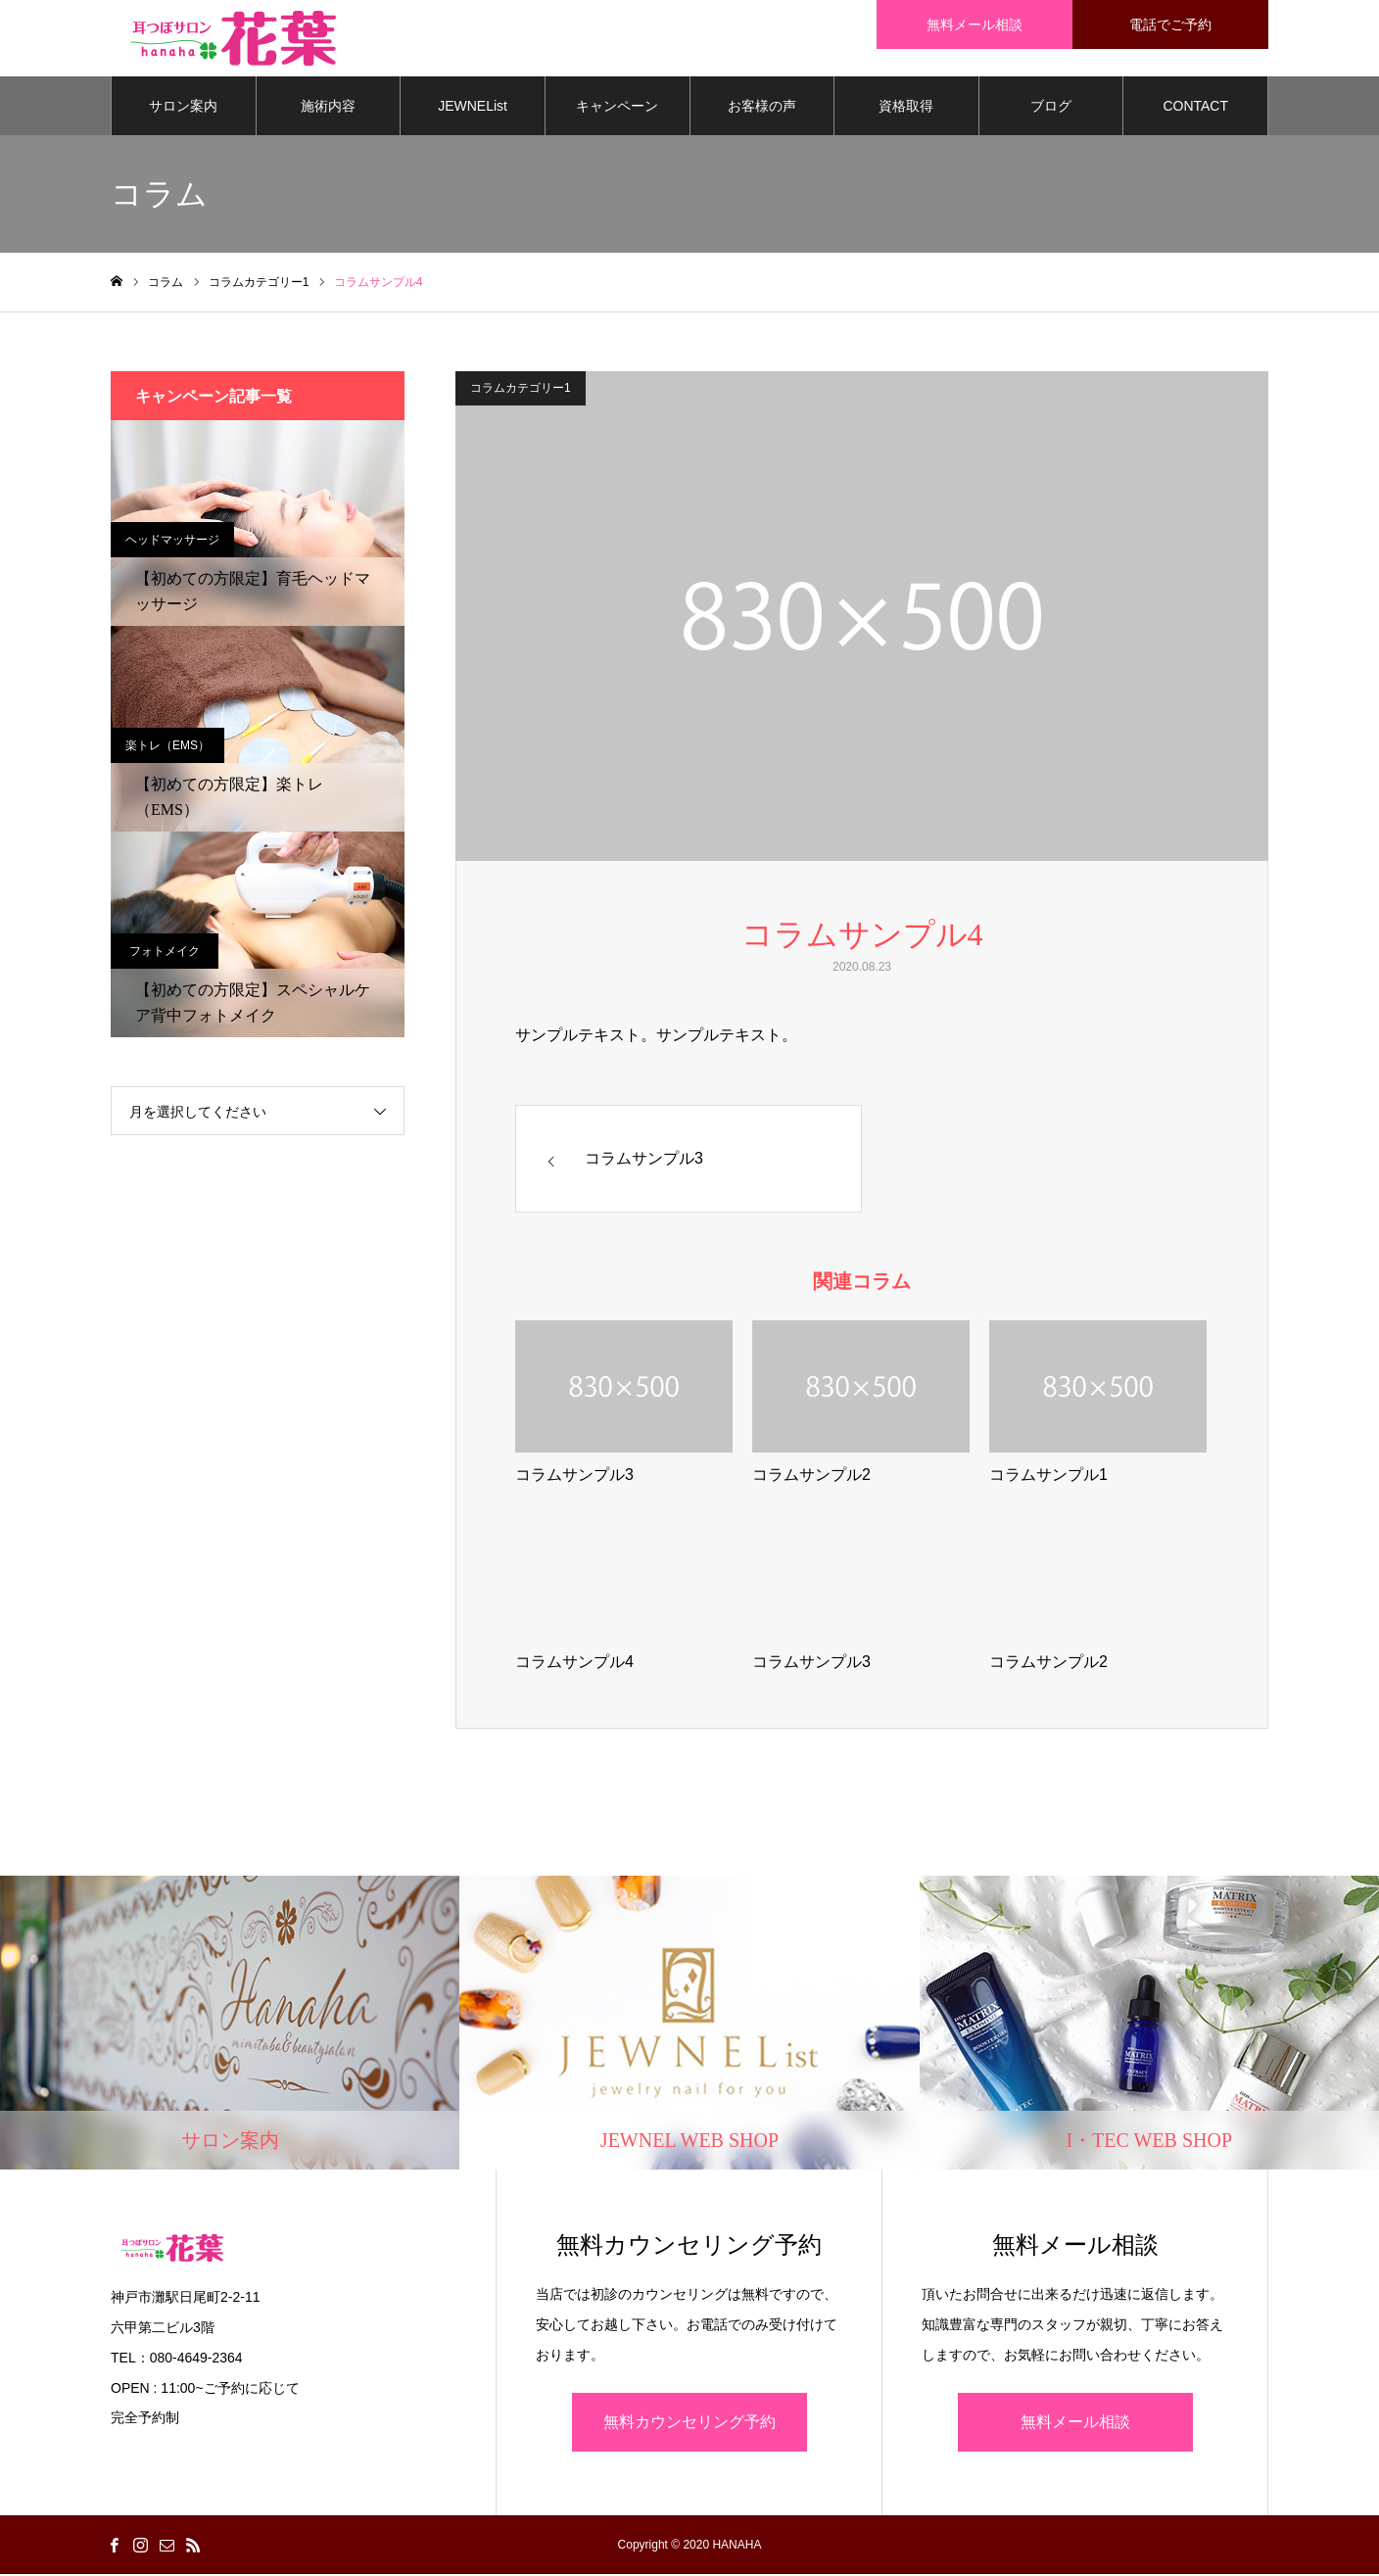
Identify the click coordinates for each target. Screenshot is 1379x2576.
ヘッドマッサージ (172, 542)
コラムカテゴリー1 (520, 390)
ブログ (1050, 108)
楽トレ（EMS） (167, 747)
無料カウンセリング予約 (689, 2423)
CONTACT (1195, 108)
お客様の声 (762, 108)
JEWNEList (472, 108)
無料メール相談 (1075, 2423)
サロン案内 (183, 108)
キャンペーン (617, 108)
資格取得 (906, 108)
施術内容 (328, 108)
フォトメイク (164, 953)
